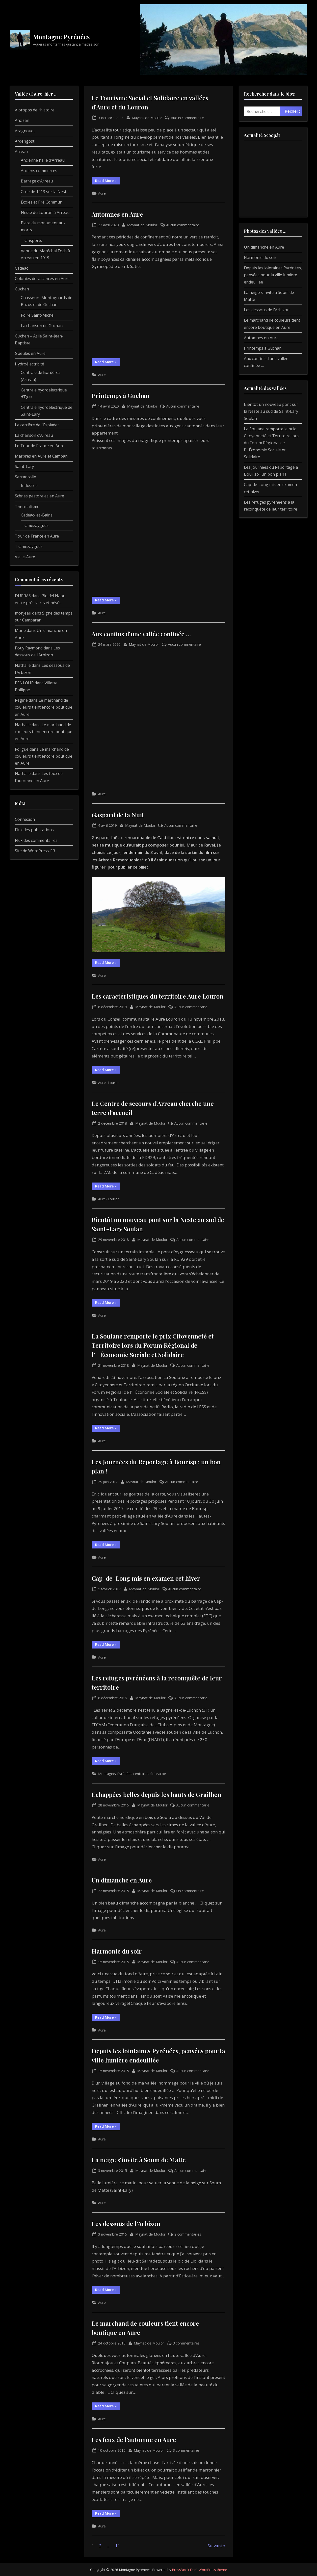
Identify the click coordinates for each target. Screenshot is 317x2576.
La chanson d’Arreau (34, 435)
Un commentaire (190, 1891)
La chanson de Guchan (42, 325)
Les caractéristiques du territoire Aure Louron (157, 996)
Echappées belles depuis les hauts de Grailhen (156, 1794)
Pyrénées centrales (132, 1773)
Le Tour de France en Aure (39, 445)
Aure (102, 193)
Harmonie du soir (117, 1951)
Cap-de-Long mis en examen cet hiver (146, 1578)
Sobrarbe (158, 1773)
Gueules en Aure (30, 353)
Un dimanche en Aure (122, 1880)
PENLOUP (24, 683)
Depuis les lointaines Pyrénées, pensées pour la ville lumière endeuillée (273, 275)
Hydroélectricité (29, 364)
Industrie (29, 485)
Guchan (22, 289)
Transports (31, 240)
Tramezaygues (35, 525)
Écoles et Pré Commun (41, 202)
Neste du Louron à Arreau (45, 212)
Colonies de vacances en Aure (42, 278)
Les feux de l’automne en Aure (134, 2439)
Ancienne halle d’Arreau (43, 160)
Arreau (21, 151)
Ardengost (24, 141)
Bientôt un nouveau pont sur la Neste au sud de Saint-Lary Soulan (271, 411)
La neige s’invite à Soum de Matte (139, 2160)
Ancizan (22, 120)
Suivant (215, 2546)
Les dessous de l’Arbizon (126, 2223)
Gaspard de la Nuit (118, 815)
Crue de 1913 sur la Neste (45, 191)
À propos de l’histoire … (36, 110)
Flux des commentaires (36, 840)
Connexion (25, 819)
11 (117, 2546)
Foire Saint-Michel (37, 315)
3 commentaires (186, 2343)
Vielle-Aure (25, 557)
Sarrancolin (25, 477)
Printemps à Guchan (120, 395)
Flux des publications (34, 829)
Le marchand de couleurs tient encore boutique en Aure (43, 707)
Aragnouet (25, 130)
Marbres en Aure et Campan (41, 456)
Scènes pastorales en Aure (39, 496)
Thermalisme (27, 506)
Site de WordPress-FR (35, 850)
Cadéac (21, 268)
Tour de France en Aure (37, 536)
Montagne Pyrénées (61, 36)
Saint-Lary (24, 466)
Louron (114, 1082)
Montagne (106, 1773)
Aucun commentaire (187, 118)
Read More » (107, 181)
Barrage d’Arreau (37, 181)
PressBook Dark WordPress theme (199, 2569)
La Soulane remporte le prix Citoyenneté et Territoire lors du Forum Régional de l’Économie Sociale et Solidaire (153, 1345)
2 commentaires (187, 2234)
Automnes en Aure (117, 214)
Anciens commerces (39, 170)
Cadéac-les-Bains (37, 515)
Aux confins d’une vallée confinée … (141, 634)
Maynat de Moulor (147, 117)
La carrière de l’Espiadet (37, 425)
